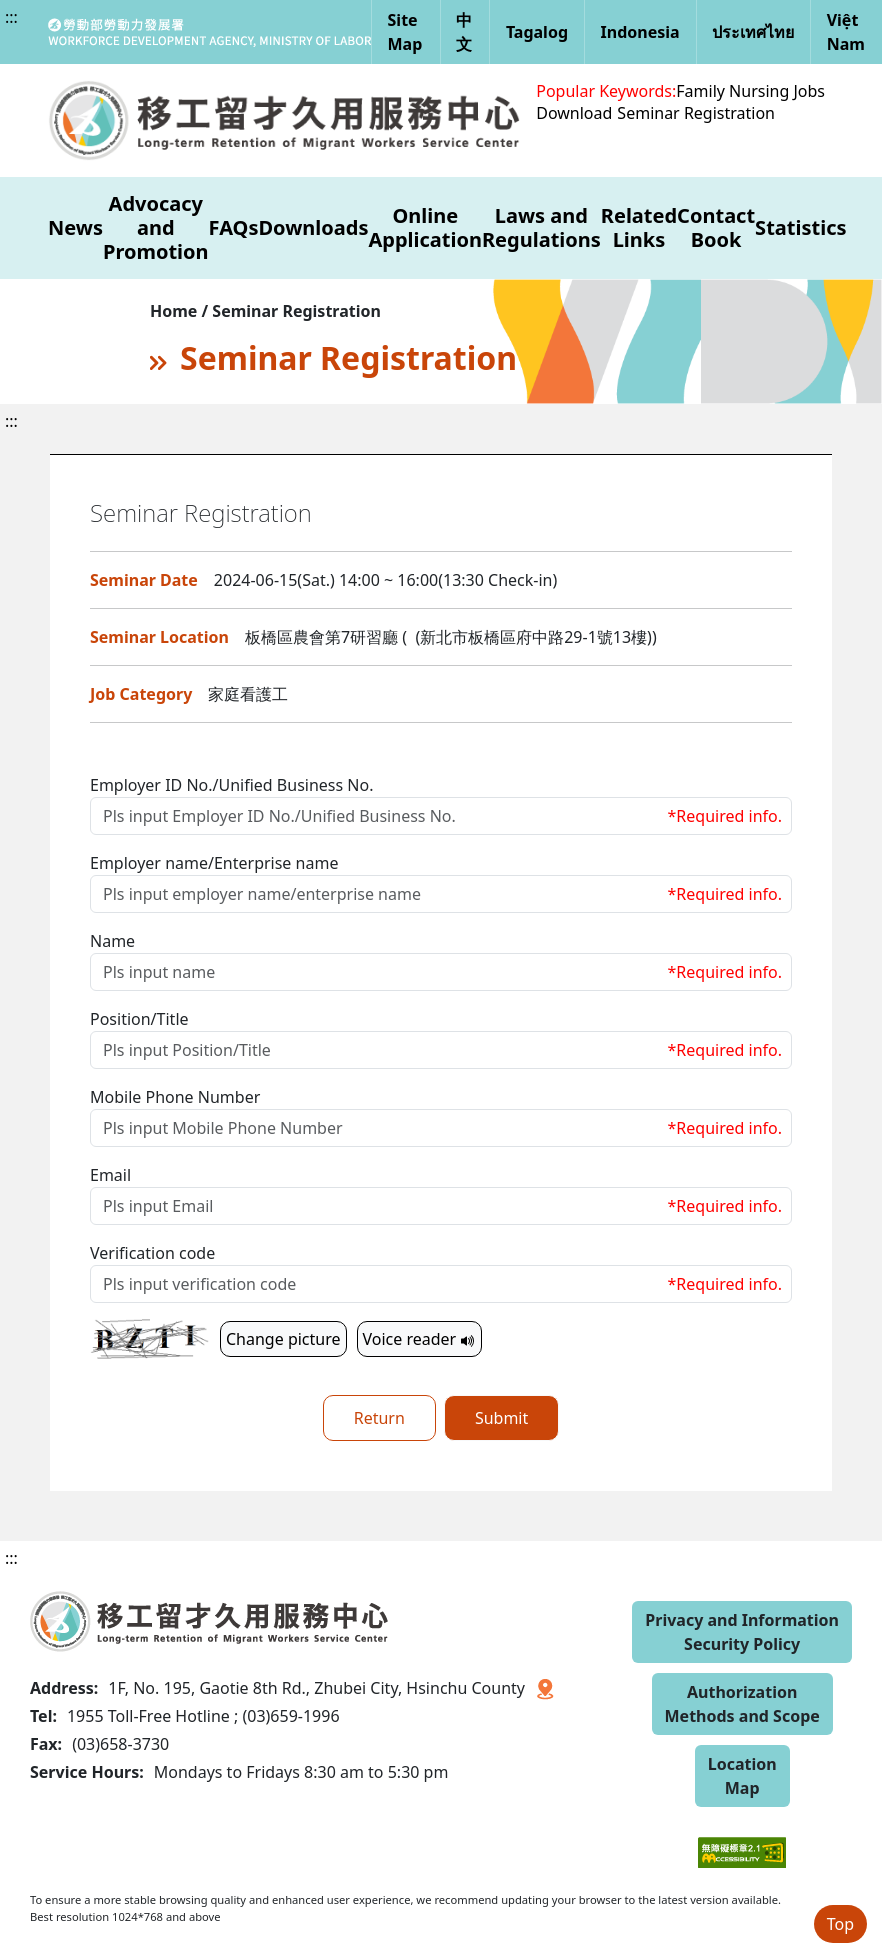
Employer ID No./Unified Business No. (231, 785)
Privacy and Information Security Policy (742, 1632)
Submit (501, 1418)
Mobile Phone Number (175, 1097)
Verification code (152, 1253)
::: (11, 17)
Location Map (742, 1776)
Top (840, 1924)
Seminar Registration (696, 113)
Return (379, 1418)
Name (112, 941)
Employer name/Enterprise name (214, 863)
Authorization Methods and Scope (742, 1704)
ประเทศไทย (753, 32)
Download (574, 113)
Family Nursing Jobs (750, 91)
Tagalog (537, 32)
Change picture (283, 1339)
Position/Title (139, 1019)
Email (110, 1175)
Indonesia (640, 32)
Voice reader (420, 1339)
